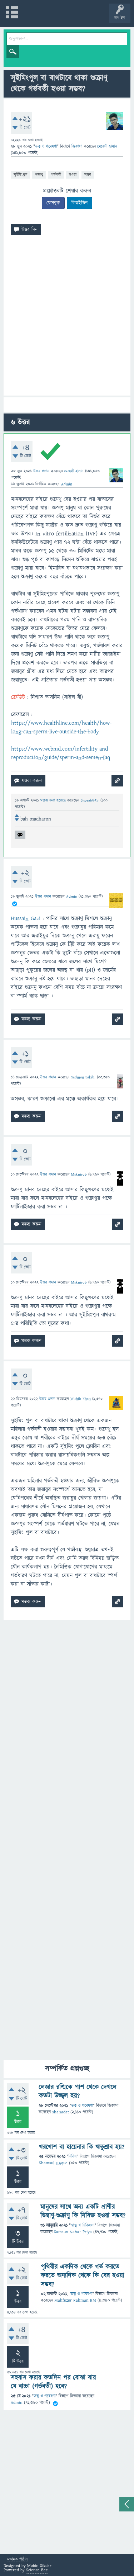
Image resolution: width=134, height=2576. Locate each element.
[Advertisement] (67, 318)
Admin (17, 2403)
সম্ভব (87, 174)
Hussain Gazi (25, 918)
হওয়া (72, 174)
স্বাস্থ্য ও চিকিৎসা (82, 2225)
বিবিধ (72, 2157)
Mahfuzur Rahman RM (75, 2300)
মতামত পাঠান (17, 2559)
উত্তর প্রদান (41, 471)
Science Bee (37, 2570)
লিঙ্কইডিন (79, 203)
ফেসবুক (53, 203)
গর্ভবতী (56, 174)
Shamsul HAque (53, 2163)
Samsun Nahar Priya (73, 2232)
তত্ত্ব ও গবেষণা (46, 146)
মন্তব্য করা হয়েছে (53, 800)
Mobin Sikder (39, 2566)
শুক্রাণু (39, 174)
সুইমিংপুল (20, 174)
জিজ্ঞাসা (77, 146)
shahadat (60, 2112)
